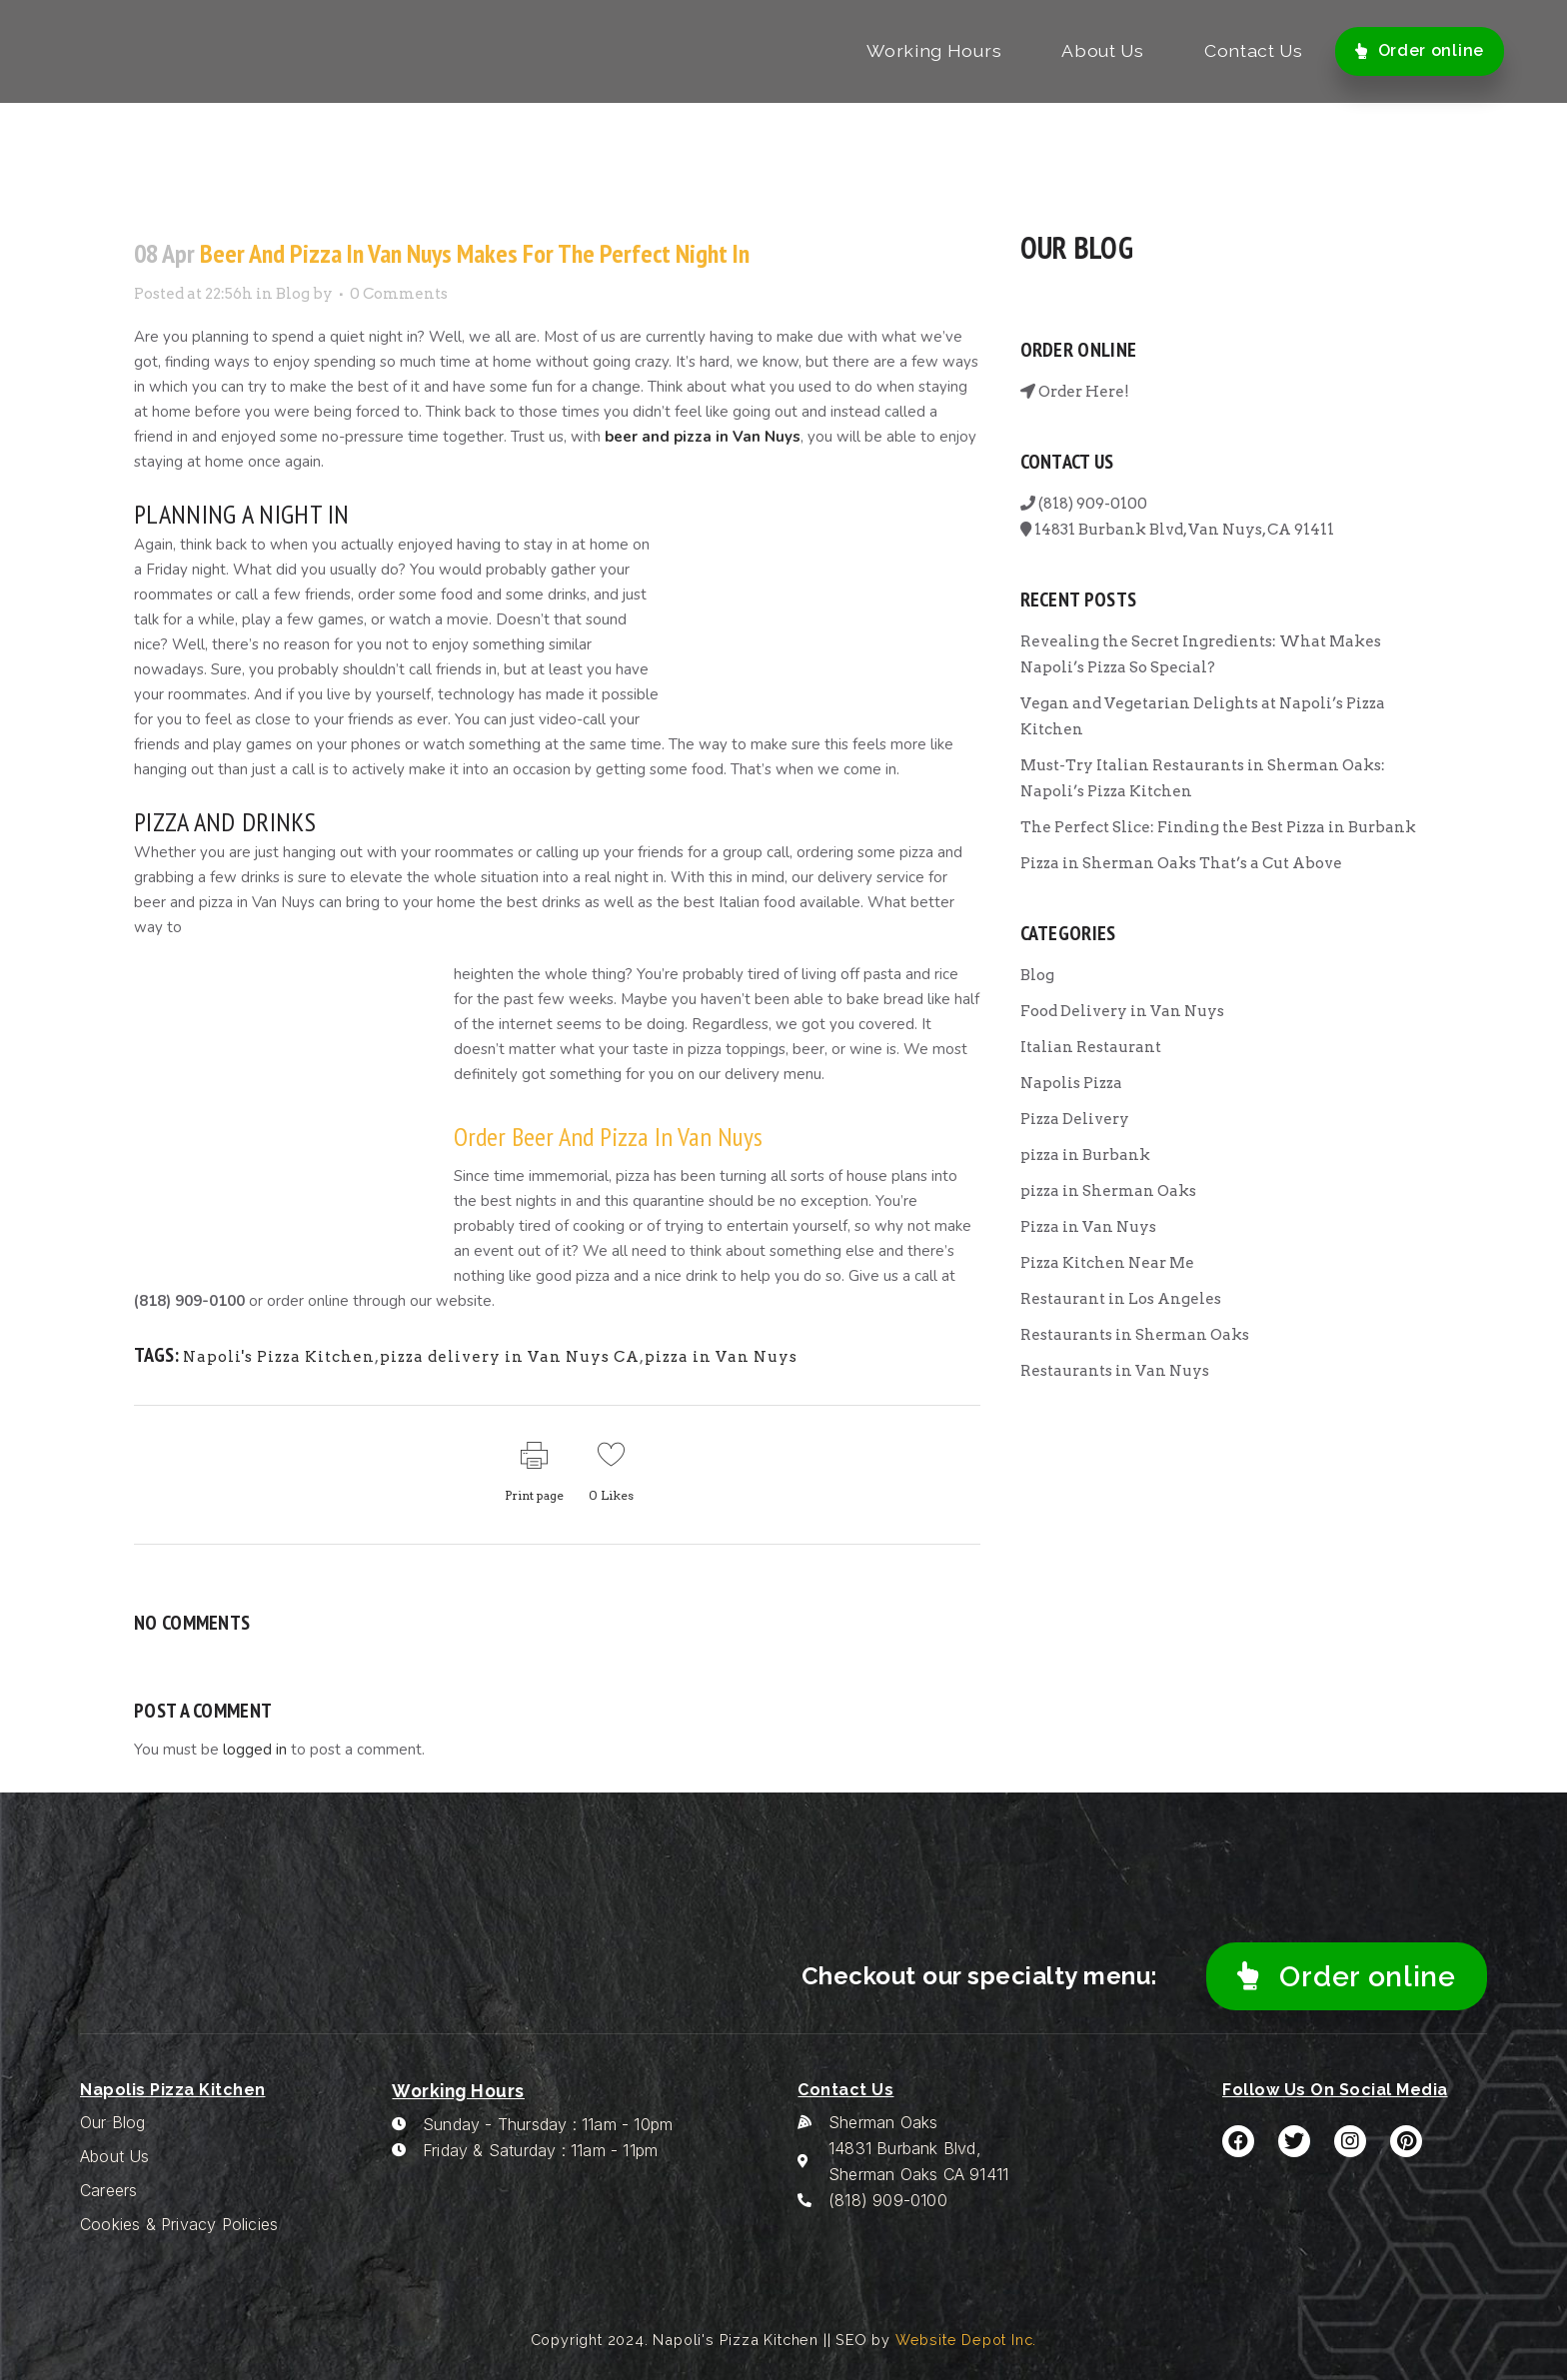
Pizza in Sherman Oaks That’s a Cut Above (1181, 863)
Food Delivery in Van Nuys (1122, 1011)
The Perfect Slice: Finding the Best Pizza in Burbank (1218, 827)
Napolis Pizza (1071, 1083)
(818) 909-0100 (1083, 504)
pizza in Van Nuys (721, 1357)
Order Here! (1074, 392)
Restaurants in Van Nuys (1114, 1371)
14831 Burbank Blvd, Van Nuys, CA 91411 (1177, 530)
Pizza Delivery (1074, 1119)
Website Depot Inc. (965, 2339)
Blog (293, 294)
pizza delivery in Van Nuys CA (510, 1357)
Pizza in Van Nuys (1088, 1227)
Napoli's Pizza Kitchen (279, 1357)
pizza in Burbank (1085, 1155)
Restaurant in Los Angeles (1120, 1299)
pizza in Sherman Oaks (1108, 1191)
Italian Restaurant (1090, 1047)
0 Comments (399, 294)
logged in (255, 1750)
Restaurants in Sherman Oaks (1134, 1335)
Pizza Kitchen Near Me (1107, 1263)
